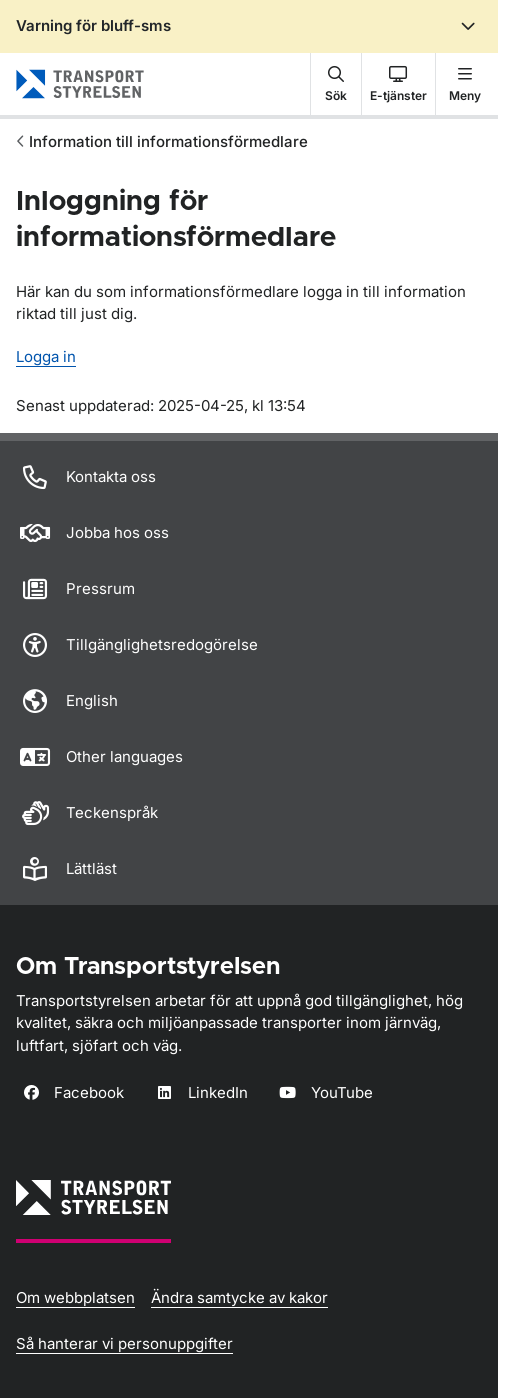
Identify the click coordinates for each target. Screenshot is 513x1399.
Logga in (46, 356)
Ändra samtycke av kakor (239, 1297)
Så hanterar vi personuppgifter (124, 1343)
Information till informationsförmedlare (168, 141)
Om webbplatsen (75, 1297)
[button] (336, 84)
